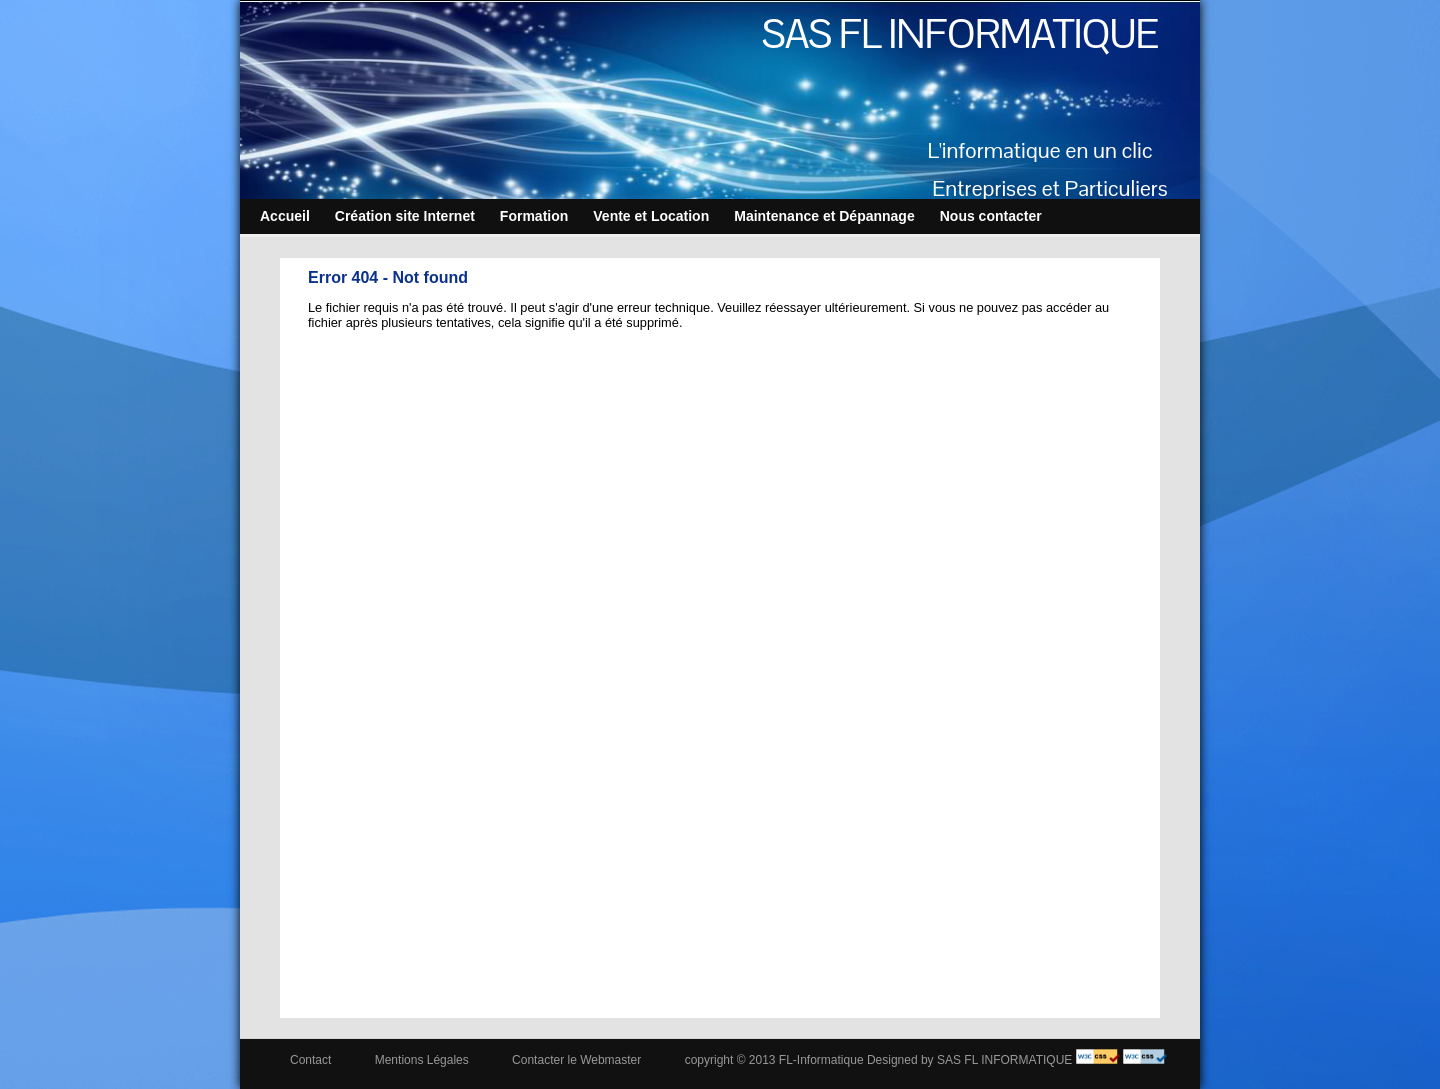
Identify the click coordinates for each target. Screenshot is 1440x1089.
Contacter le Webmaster (576, 1060)
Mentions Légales (422, 1060)
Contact (310, 1060)
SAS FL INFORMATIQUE (960, 34)
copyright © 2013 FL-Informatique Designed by (809, 1060)
